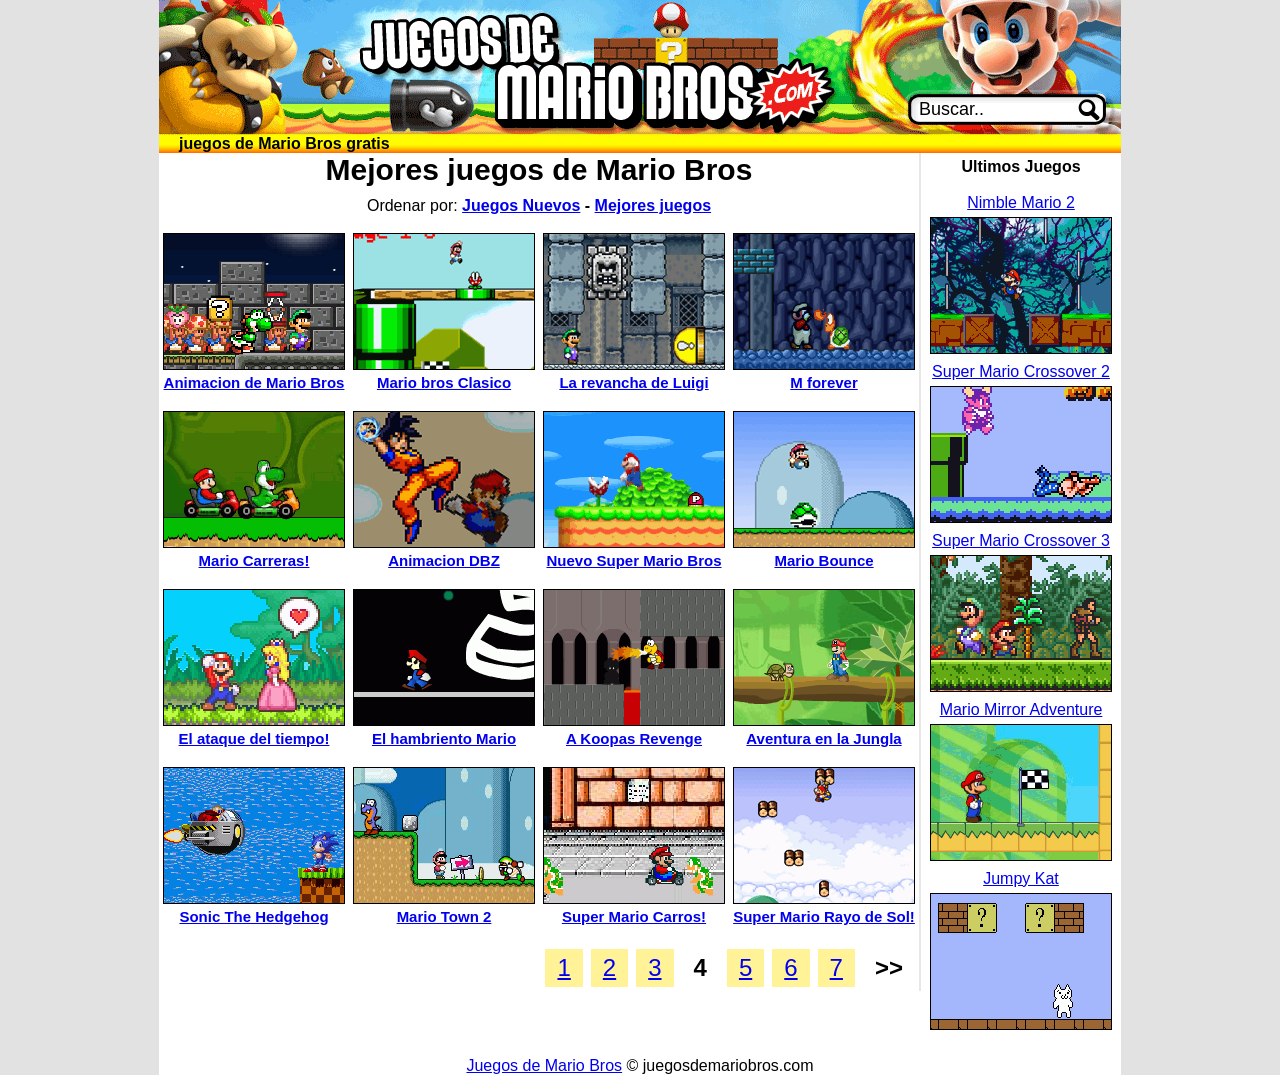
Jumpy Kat (1021, 878)
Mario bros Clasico (444, 382)
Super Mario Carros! (634, 916)
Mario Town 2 (444, 916)
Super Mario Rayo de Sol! (824, 916)
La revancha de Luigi (633, 382)
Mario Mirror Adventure (1021, 709)
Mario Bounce (823, 560)
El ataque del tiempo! (254, 738)
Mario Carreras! (254, 560)
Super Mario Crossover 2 (1021, 371)
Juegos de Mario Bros (544, 1065)
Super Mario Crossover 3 (1021, 540)
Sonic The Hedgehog (253, 916)
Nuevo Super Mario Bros (633, 560)
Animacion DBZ (444, 560)
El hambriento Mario (444, 738)
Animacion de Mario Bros (254, 382)
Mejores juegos (653, 205)
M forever (824, 382)
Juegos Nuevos (521, 205)
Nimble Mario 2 (1021, 202)
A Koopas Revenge (634, 738)
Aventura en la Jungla (823, 738)
